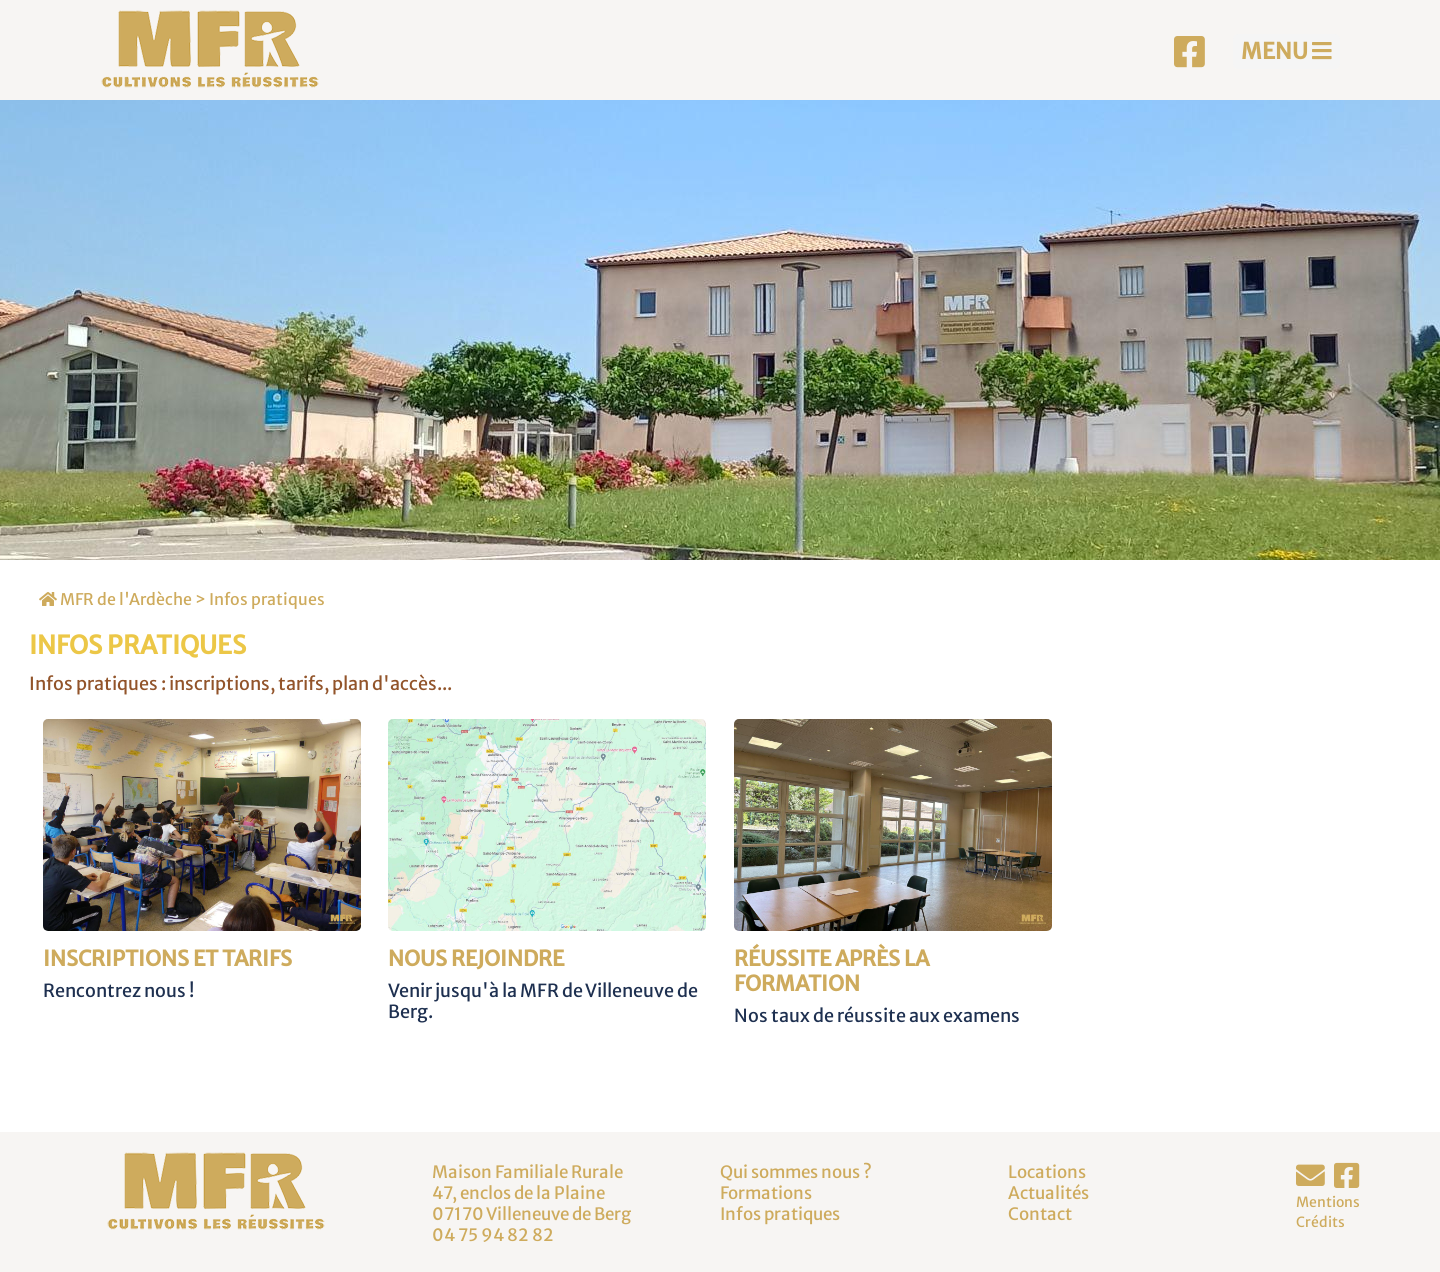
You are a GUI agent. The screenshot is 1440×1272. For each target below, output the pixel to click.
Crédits (1320, 1222)
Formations (766, 1193)
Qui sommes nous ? (796, 1172)
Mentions (1328, 1202)
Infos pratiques (267, 599)
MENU (1286, 51)
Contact (1040, 1214)
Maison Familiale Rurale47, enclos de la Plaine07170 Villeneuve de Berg (531, 1192)
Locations (1047, 1172)
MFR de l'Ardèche (115, 599)
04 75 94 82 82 (493, 1235)
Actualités (1048, 1193)
